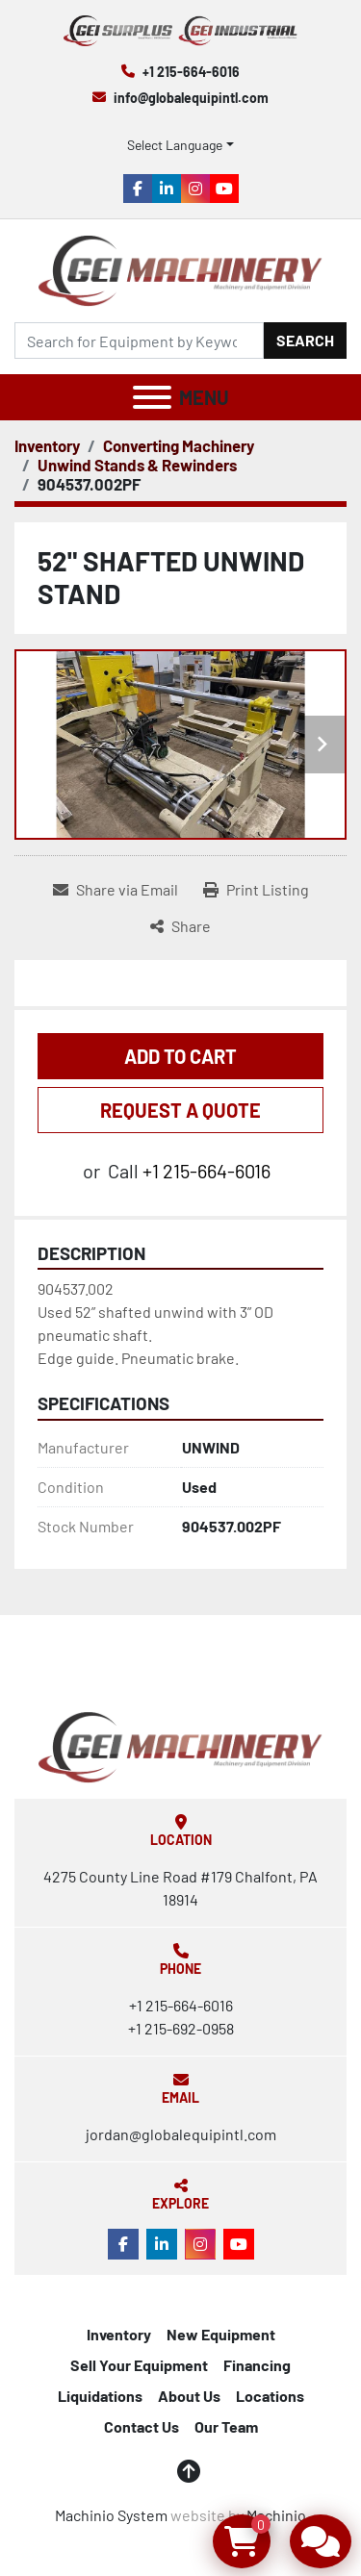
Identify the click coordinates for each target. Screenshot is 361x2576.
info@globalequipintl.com (191, 97)
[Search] (139, 340)
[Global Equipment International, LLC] (180, 1744)
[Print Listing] (256, 889)
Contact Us (141, 2426)
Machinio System (111, 2515)
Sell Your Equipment (139, 2365)
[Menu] (152, 397)
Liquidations (100, 2396)
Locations (270, 2396)
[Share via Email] (115, 889)
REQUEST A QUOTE (180, 1110)
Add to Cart (180, 1056)
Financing (257, 2365)
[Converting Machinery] (178, 445)
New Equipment (221, 2334)
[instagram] (195, 188)
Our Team (226, 2426)
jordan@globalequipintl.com (181, 2134)
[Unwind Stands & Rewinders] (137, 464)
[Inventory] (47, 445)
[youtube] (224, 188)
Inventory (119, 2334)
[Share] (180, 926)
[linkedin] (166, 188)
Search (305, 340)
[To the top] (188, 2471)
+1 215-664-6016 (191, 71)
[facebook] (137, 188)
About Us (189, 2396)
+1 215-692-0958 (181, 2028)
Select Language (174, 145)
